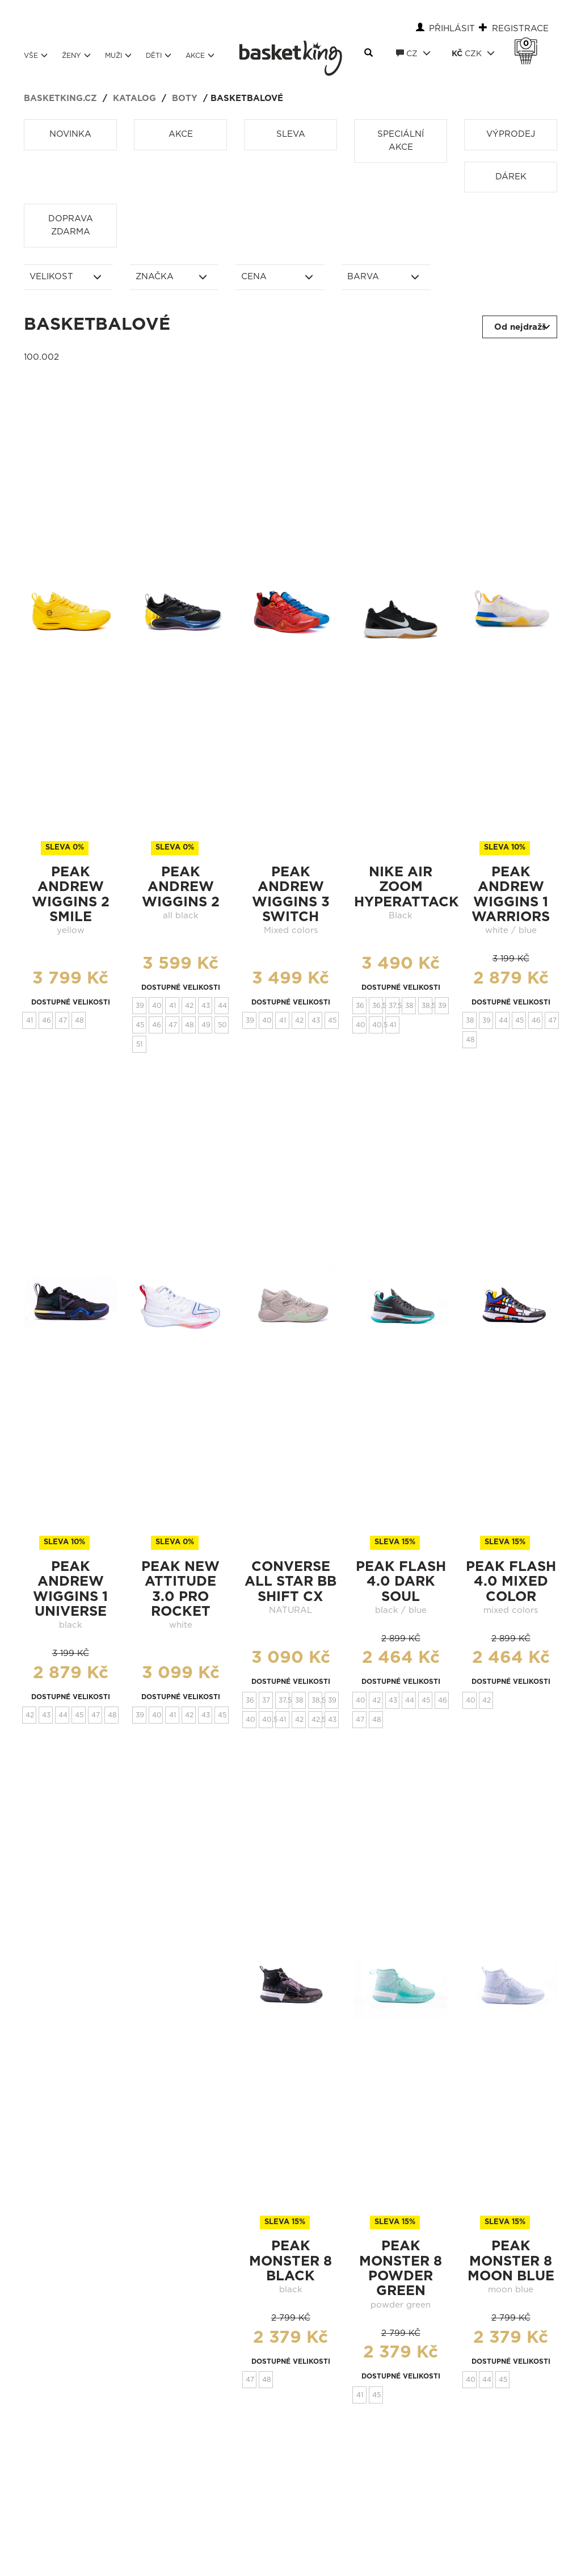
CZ (413, 53)
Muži (118, 55)
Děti (158, 55)
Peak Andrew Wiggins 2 (181, 887)
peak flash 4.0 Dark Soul (401, 1582)
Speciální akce (400, 141)
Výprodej (510, 134)
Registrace (520, 28)
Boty (184, 98)
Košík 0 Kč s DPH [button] (528, 43)
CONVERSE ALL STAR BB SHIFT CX (290, 1582)
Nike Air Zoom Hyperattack (406, 887)
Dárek (511, 177)
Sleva (290, 134)
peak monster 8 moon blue (511, 2261)
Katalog (134, 98)
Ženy (76, 55)
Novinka (70, 134)
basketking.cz (60, 98)
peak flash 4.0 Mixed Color (511, 1582)
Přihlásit (452, 28)
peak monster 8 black (290, 2261)
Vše (36, 55)
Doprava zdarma (70, 225)
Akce (200, 55)
